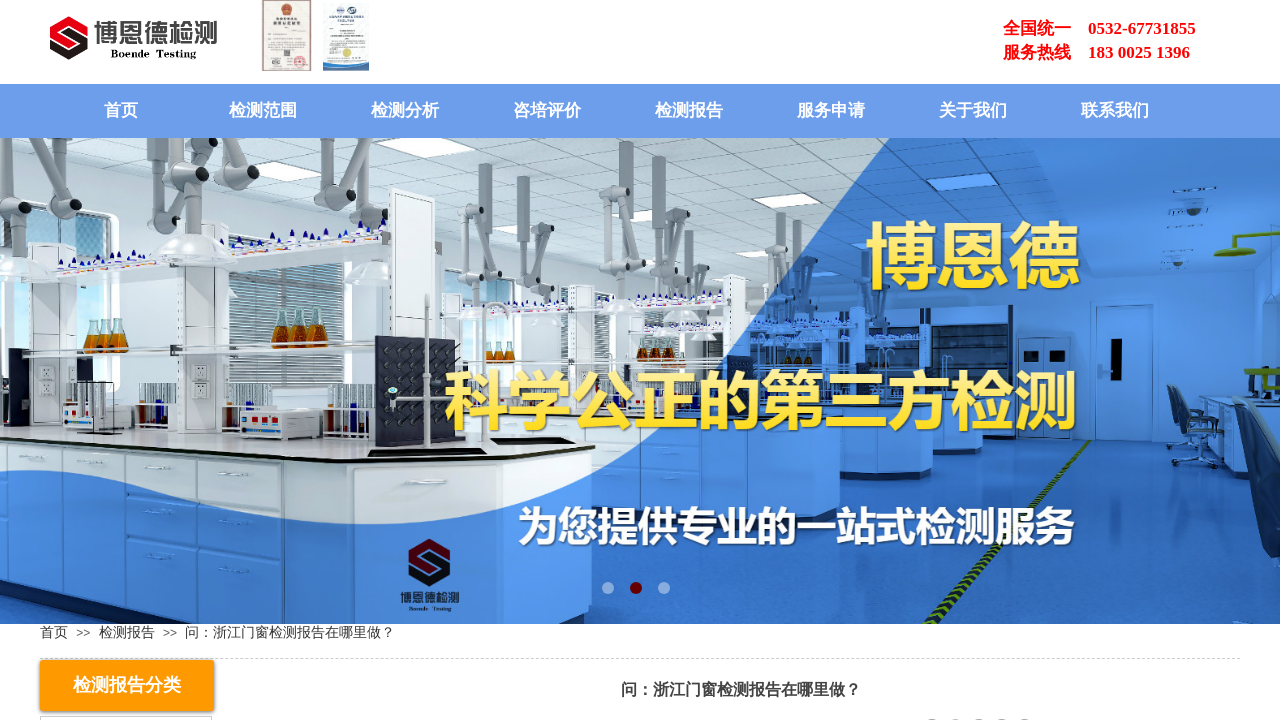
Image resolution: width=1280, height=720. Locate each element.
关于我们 (973, 110)
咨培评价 (547, 110)
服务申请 (831, 110)
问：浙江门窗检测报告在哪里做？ (290, 632)
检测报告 (689, 110)
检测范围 (263, 110)
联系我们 (1115, 110)
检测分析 (405, 110)
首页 (121, 110)
